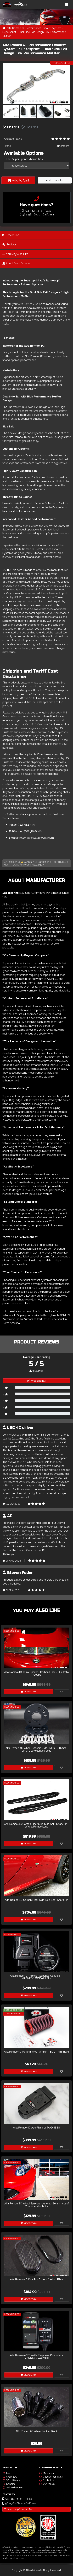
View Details (29, 1692)
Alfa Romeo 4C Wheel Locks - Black (36, 2431)
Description (10, 235)
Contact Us (46, 2480)
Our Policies (47, 2484)
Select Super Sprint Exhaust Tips (23, 159)
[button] (9, 101)
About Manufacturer (16, 263)
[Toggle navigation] (66, 4)
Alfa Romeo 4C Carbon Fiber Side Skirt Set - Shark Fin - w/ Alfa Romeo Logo (36, 1825)
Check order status (51, 2477)
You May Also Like (15, 254)
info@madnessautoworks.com (35, 837)
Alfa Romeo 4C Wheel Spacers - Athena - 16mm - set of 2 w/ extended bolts (36, 2205)
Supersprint (62, 145)
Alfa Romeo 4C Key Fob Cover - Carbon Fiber (36, 2279)
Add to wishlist (55, 180)
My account (47, 2473)
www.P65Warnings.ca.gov (28, 864)
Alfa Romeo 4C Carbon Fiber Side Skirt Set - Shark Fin (36, 1900)
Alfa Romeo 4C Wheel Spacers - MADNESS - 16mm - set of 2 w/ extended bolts (36, 1749)
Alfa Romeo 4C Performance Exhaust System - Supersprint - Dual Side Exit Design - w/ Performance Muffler (34, 32)
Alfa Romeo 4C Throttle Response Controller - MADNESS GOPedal (36, 2356)
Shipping (9, 2484)
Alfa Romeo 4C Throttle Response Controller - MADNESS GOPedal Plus (36, 1977)
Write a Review (36, 1381)
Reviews (9, 244)
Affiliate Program (13, 2487)
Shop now (10, 2477)
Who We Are (11, 2480)
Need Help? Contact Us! (18, 2509)
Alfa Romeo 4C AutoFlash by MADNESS (36, 2127)
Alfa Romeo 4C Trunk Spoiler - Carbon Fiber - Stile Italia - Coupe (36, 1673)
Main (7, 2473)
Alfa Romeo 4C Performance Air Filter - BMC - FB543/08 (36, 2051)
